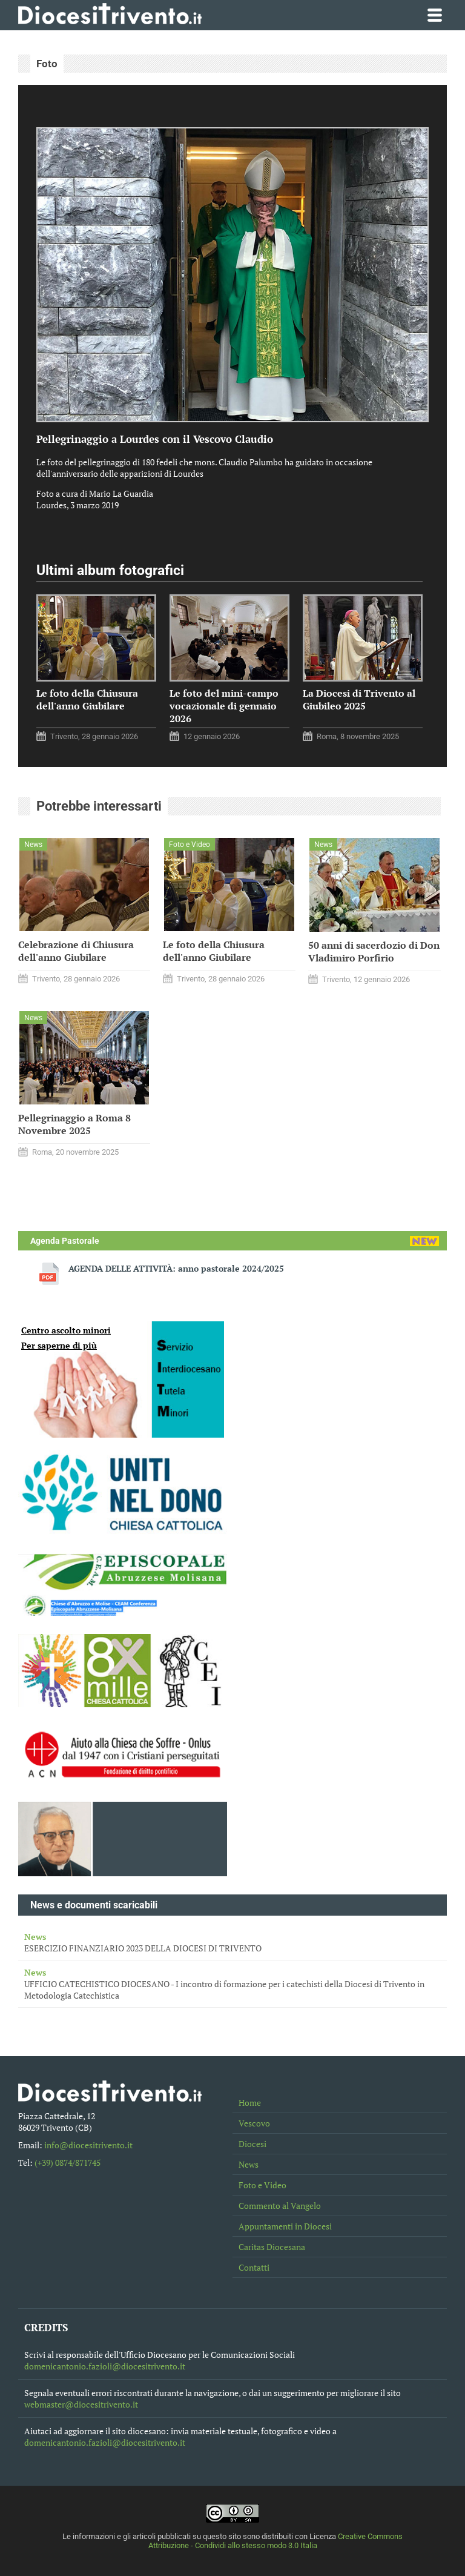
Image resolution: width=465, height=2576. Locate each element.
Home (250, 2102)
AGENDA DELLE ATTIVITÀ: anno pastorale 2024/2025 (176, 1268)
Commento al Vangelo (280, 2205)
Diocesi (252, 2143)
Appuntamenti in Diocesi (285, 2226)
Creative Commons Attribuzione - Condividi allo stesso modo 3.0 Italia (275, 2541)
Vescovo (254, 2123)
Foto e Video (262, 2185)
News (249, 2164)
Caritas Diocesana (272, 2246)
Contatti (254, 2267)
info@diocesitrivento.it (88, 2145)
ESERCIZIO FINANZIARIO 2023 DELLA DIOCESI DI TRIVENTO (232, 1942)
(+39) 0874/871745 (68, 2162)
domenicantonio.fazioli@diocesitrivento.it (104, 2366)
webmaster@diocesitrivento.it (81, 2404)
